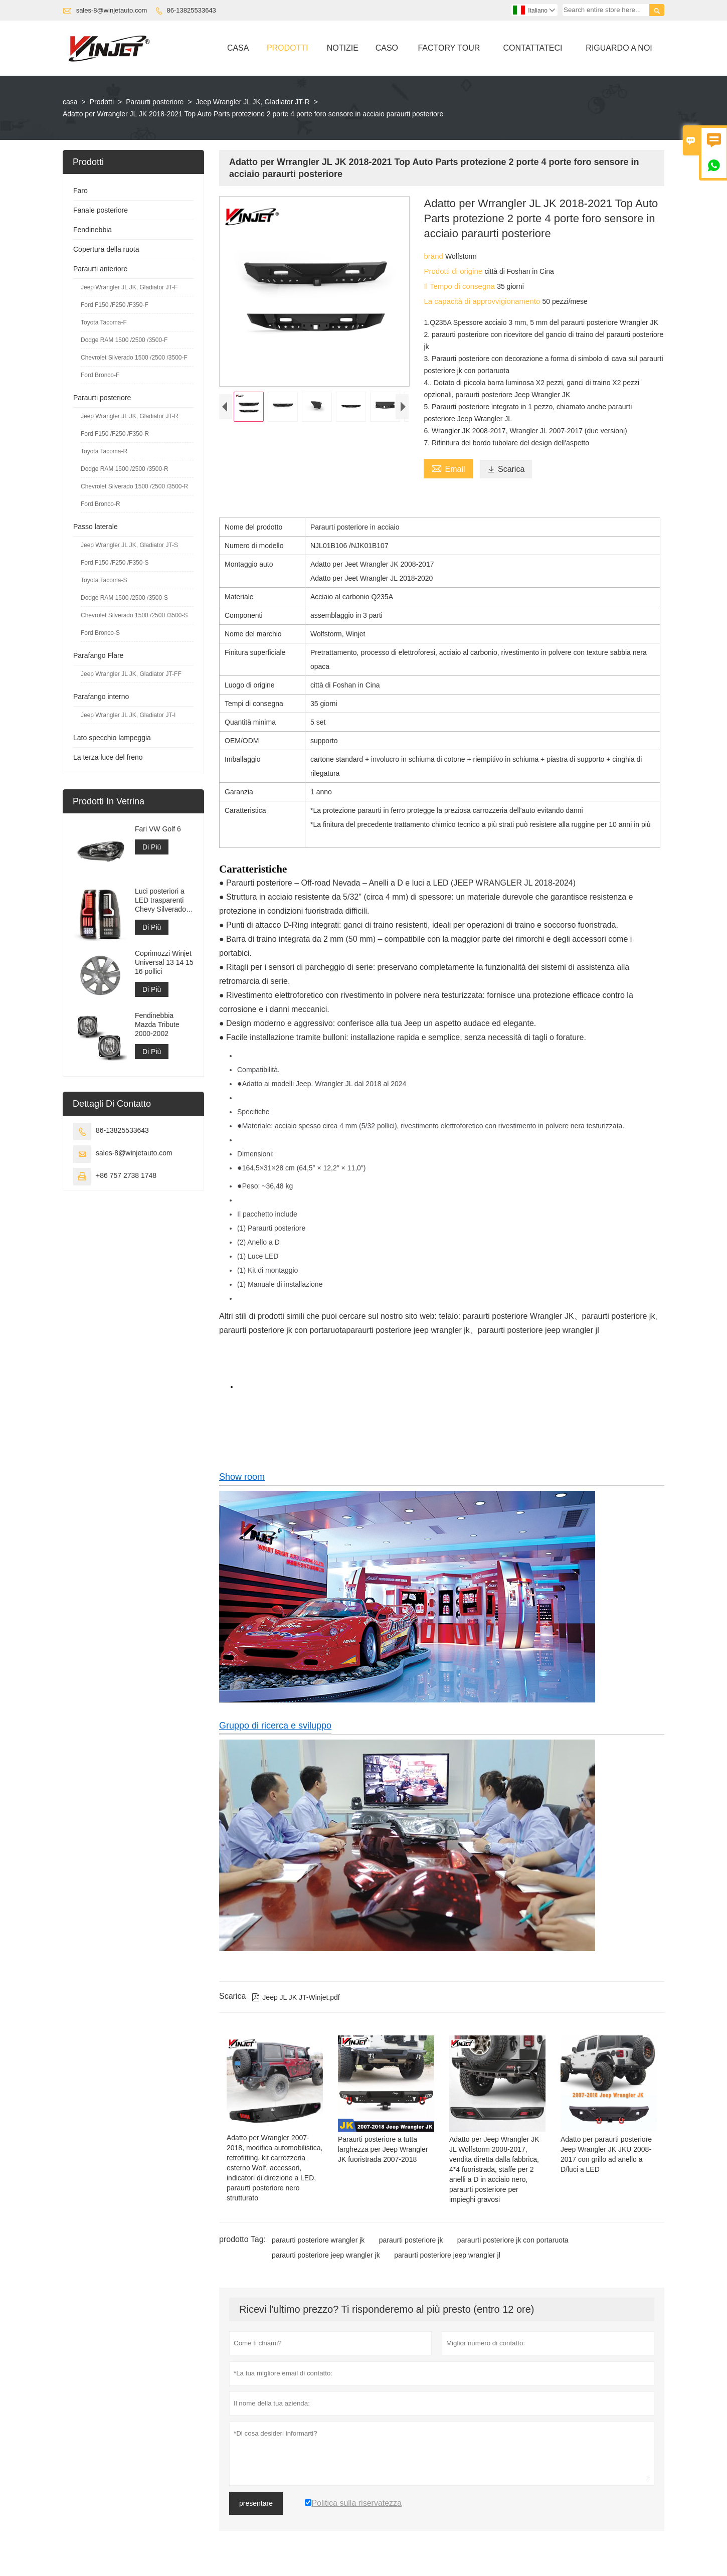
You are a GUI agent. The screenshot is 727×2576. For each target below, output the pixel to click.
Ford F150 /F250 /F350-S (114, 562)
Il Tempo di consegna (460, 286)
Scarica (505, 469)
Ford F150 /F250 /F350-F (114, 304)
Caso (387, 48)
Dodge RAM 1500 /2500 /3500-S (124, 597)
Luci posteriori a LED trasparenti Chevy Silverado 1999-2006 (160, 900)
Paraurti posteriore (155, 102)
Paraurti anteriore (100, 269)
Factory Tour (449, 48)
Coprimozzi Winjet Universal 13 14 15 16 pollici (164, 962)
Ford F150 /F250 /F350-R (115, 433)
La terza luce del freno (108, 757)
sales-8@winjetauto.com (111, 10)
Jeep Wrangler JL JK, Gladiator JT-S (129, 545)
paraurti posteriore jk (411, 2240)
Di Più (151, 847)
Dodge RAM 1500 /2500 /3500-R (124, 468)
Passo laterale (95, 527)
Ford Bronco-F (100, 375)
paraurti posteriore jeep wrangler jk (326, 2255)
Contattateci (532, 48)
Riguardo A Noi (619, 48)
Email (448, 467)
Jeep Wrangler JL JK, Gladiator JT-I (128, 715)
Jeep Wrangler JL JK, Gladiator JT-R (253, 102)
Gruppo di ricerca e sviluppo (275, 1726)
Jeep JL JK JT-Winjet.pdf (295, 1997)
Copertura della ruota (106, 249)
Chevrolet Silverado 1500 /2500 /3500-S (134, 615)
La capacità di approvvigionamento (483, 301)
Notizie (342, 48)
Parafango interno (101, 697)
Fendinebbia (92, 230)
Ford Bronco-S (100, 632)
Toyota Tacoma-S (104, 580)
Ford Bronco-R (100, 503)
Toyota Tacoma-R (104, 451)
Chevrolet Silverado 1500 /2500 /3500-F (134, 357)
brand (434, 256)
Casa (238, 48)
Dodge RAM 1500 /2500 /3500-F (124, 340)
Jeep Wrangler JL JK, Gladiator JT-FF (131, 673)
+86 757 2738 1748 (126, 1175)
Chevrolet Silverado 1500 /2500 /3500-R (134, 486)
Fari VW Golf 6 (158, 829)
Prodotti (287, 48)
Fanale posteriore (100, 210)
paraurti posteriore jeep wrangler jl (447, 2255)
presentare (256, 2503)
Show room (242, 1477)
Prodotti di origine (454, 271)
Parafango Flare (98, 655)
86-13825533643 (191, 10)
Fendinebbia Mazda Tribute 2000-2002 (157, 1024)
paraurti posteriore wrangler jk (318, 2240)
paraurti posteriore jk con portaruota (513, 2240)
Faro (80, 191)
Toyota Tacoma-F (104, 322)
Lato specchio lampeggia (112, 738)
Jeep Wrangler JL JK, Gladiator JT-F (129, 287)
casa (70, 102)
